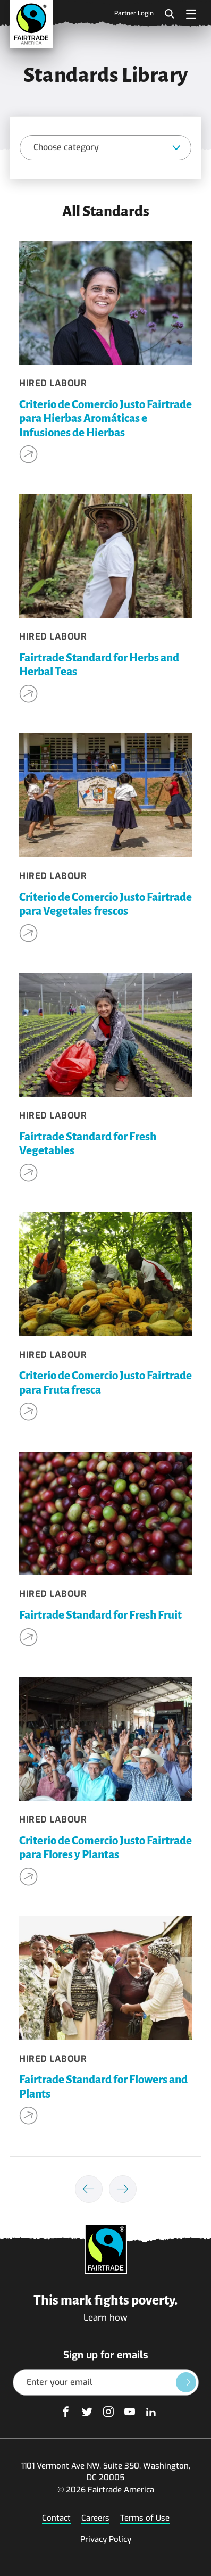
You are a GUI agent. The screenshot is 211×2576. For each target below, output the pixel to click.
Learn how (105, 2318)
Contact (56, 2518)
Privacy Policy (105, 2539)
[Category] (105, 147)
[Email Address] (106, 2382)
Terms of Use (145, 2518)
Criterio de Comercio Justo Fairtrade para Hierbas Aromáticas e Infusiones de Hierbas (105, 419)
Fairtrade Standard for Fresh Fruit (100, 1615)
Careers (95, 2518)
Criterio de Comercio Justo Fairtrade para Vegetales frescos (105, 904)
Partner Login (134, 14)
